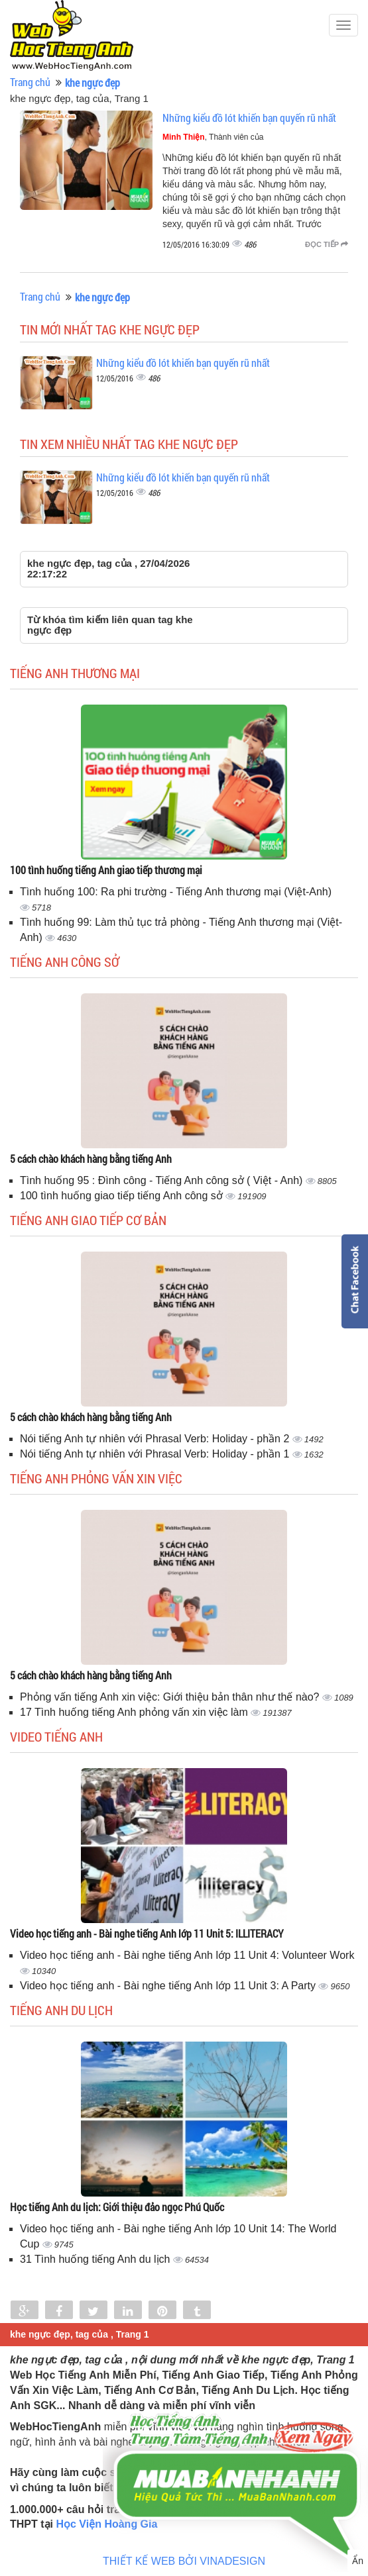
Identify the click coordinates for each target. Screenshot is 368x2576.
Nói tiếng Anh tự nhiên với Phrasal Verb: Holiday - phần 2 (156, 1438)
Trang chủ (30, 82)
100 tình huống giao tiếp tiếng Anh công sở (122, 1195)
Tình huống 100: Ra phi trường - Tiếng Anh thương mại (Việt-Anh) (176, 891)
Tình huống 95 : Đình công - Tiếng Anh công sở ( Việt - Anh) (163, 1180)
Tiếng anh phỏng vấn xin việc (96, 1478)
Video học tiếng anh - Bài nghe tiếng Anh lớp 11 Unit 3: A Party (169, 1985)
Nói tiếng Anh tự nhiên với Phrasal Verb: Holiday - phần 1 (156, 1454)
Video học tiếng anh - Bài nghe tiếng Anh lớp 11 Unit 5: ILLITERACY (147, 1933)
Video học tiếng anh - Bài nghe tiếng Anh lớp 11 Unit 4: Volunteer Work (187, 1955)
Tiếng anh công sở (64, 961)
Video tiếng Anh (56, 1736)
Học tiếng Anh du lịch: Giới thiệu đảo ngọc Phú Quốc (117, 2207)
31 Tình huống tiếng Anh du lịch (96, 2259)
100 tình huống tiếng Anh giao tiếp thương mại (106, 870)
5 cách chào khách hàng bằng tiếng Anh (91, 1158)
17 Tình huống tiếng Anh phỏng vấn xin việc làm (135, 1712)
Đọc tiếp (326, 244)
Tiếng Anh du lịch (61, 2009)
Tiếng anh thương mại (75, 672)
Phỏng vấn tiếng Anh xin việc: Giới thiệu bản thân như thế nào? (171, 1697)
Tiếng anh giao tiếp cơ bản (88, 1219)
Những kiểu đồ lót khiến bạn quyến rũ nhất (249, 117)
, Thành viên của (213, 137)
